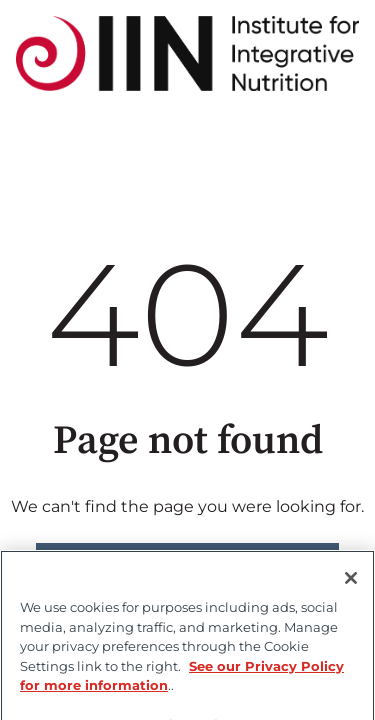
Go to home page (187, 562)
